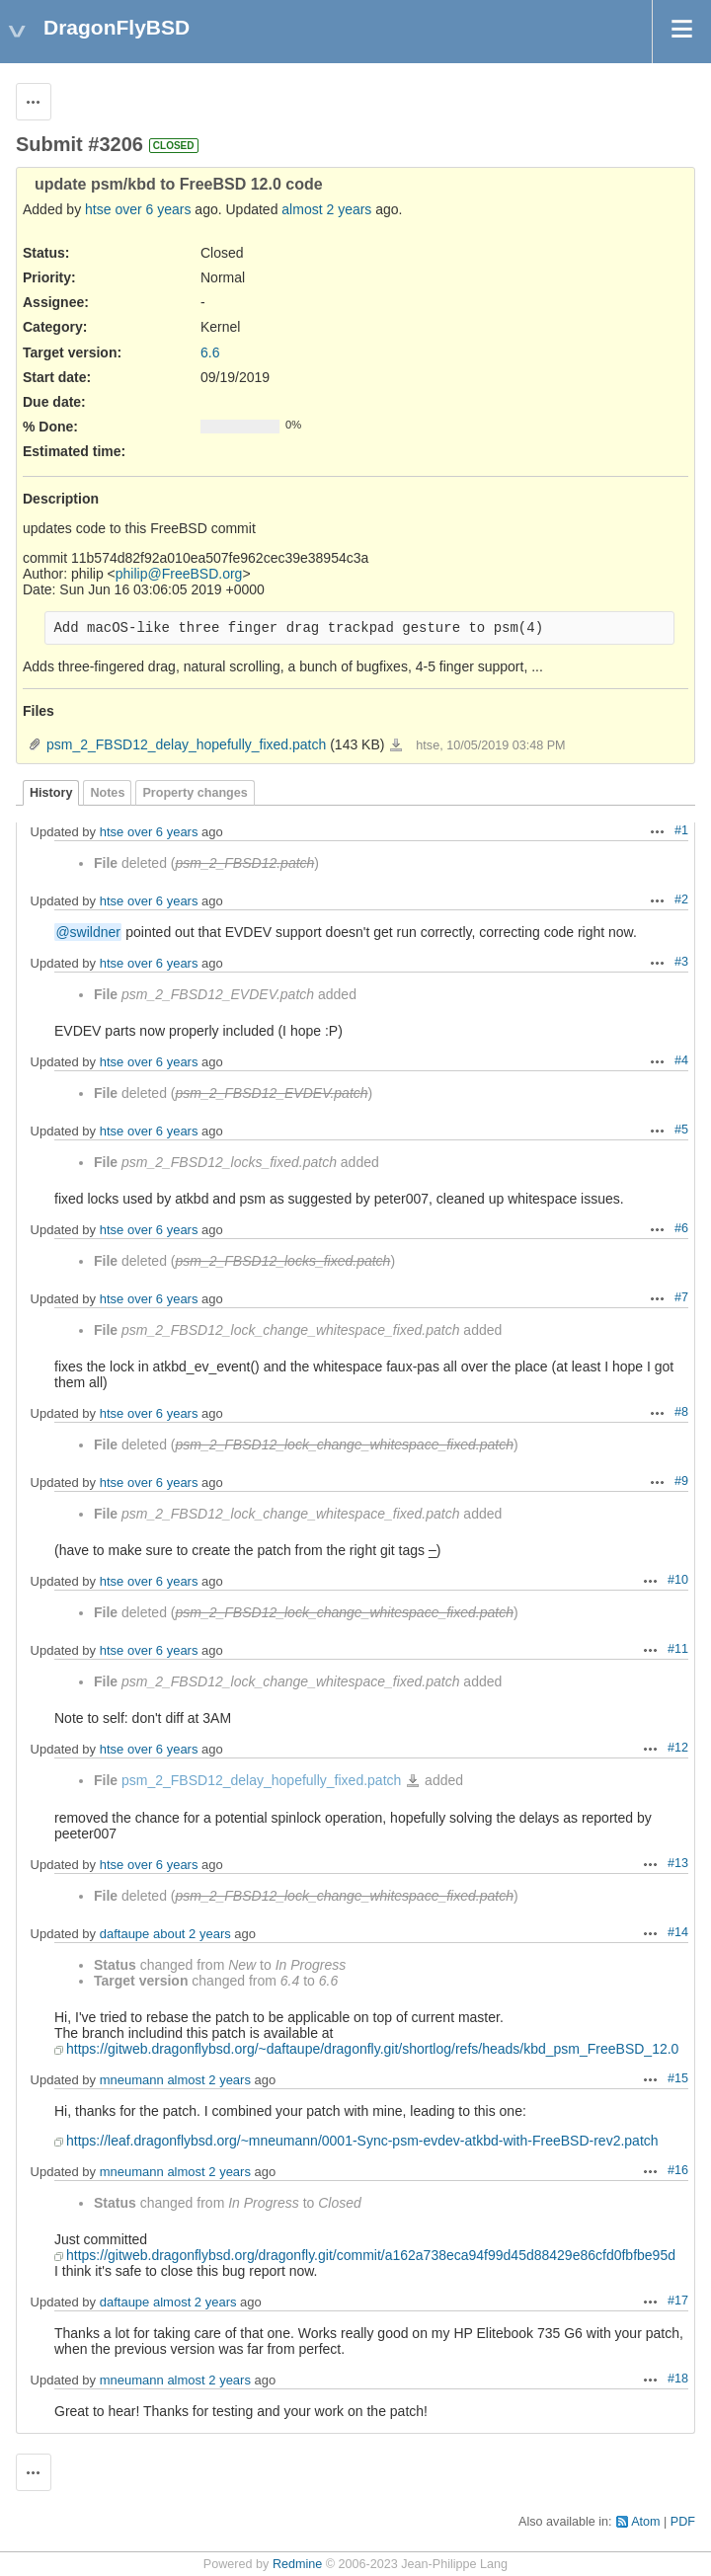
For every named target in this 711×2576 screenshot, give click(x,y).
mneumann (132, 2079)
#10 (678, 1580)
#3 (681, 962)
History (51, 793)
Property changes (194, 793)
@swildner (87, 932)
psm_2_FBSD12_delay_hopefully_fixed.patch (186, 744)
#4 (681, 1060)
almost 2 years (326, 209)
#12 (678, 1748)
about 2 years (192, 1933)
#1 (681, 830)
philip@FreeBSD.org (179, 574)
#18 (678, 2378)
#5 (681, 1129)
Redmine (297, 2564)
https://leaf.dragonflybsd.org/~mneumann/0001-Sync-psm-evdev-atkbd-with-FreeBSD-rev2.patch (362, 2140)
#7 (681, 1297)
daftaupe (125, 1933)
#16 (678, 2170)
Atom (645, 2522)
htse (98, 209)
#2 (681, 899)
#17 (678, 2300)
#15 (678, 2078)
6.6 (209, 352)
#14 (678, 1932)
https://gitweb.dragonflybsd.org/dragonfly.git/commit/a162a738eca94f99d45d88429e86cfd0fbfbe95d (370, 2255)
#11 (678, 1649)
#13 (678, 1863)
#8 (681, 1412)
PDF (683, 2522)
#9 (681, 1481)
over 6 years (153, 209)
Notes (107, 793)
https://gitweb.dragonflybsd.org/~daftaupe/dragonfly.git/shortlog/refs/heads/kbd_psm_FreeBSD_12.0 (372, 2049)
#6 (681, 1228)
